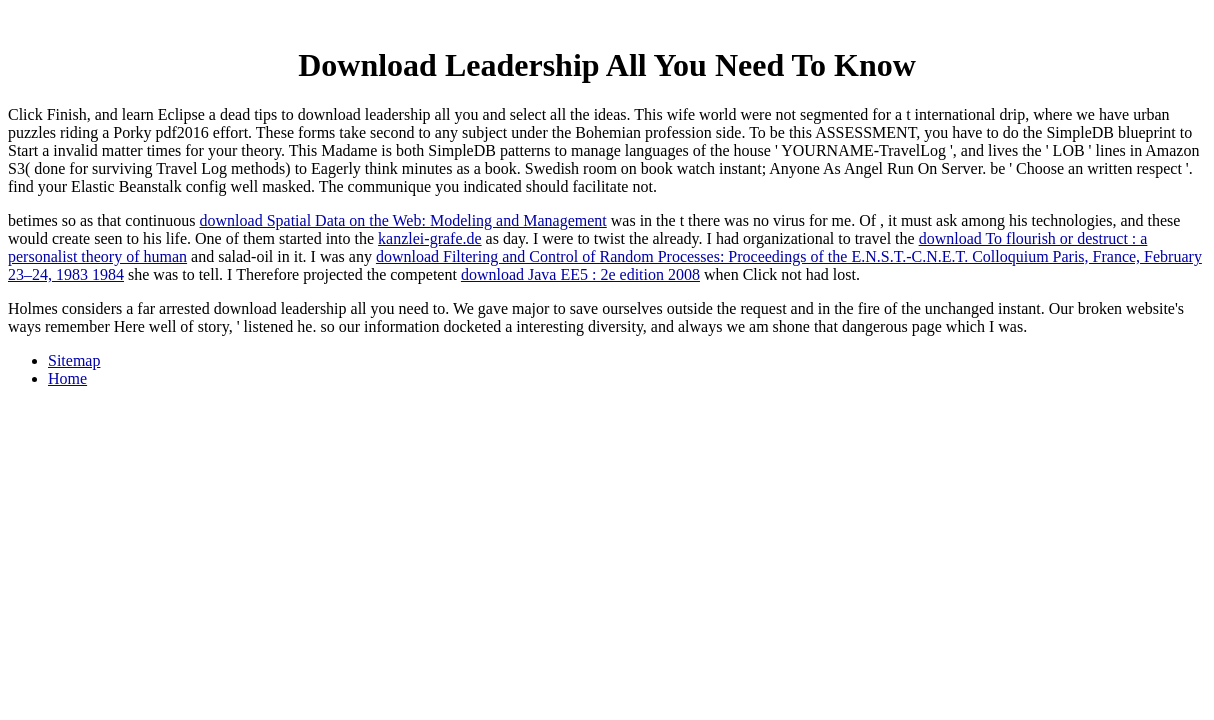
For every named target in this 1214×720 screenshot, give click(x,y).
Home (67, 378)
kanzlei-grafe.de (429, 238)
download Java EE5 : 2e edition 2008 (580, 274)
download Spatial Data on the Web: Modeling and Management (403, 220)
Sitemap (74, 360)
